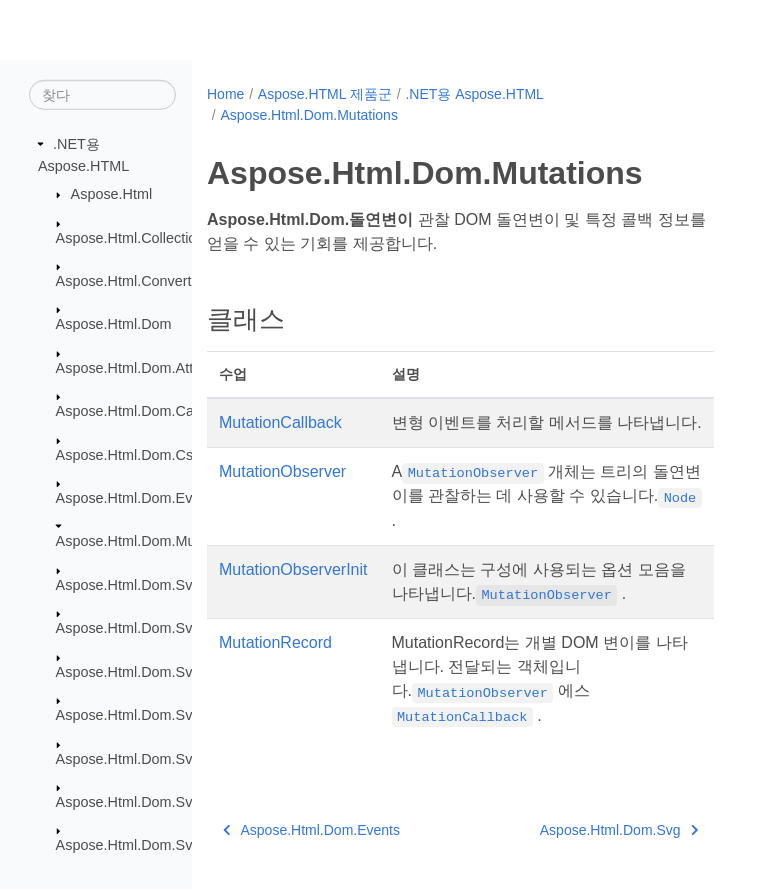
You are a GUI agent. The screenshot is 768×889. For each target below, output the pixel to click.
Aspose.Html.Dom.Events (138, 498)
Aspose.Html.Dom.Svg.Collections (165, 628)
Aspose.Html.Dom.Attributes (146, 368)
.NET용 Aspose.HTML (474, 94)
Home (225, 94)
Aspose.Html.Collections (134, 237)
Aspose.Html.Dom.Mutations (147, 541)
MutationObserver (282, 471)
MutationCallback (280, 422)
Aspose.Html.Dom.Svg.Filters (150, 758)
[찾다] (102, 95)
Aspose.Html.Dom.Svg (128, 585)
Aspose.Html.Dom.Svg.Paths (149, 802)
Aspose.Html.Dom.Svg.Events (152, 715)
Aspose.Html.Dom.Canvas (140, 411)
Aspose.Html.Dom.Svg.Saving (152, 845)
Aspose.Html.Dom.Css (128, 454)
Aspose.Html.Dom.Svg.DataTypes (165, 671)
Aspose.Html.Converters (134, 281)
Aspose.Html (112, 194)
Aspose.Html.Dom (114, 324)
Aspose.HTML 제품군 (325, 94)
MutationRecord (275, 642)
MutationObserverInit (293, 569)
